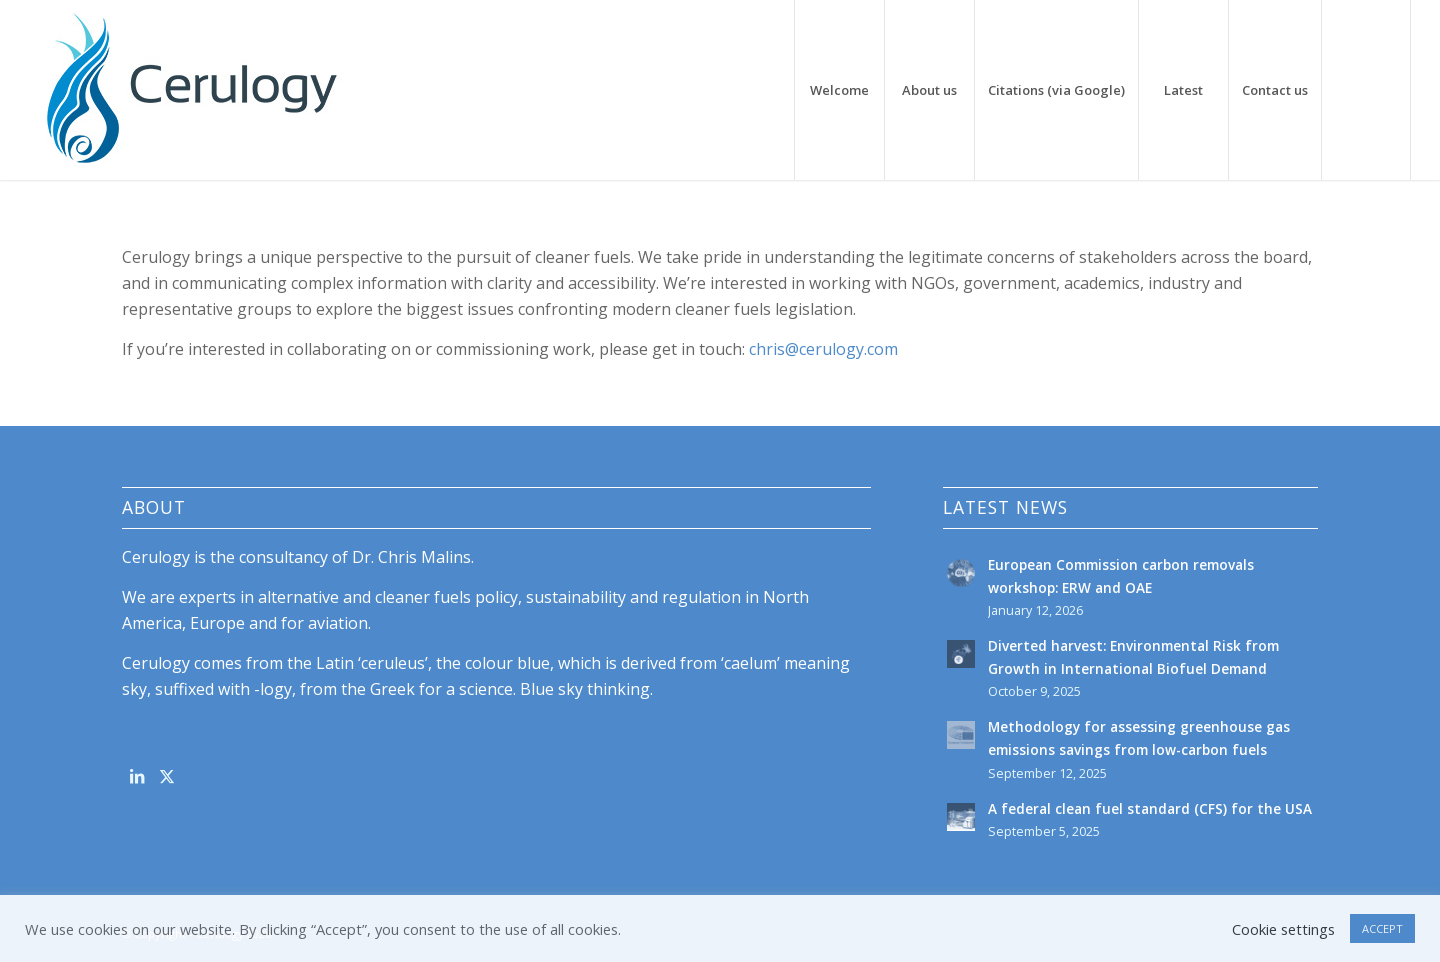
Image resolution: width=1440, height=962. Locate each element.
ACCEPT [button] (1382, 928)
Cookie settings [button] (1283, 929)
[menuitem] (839, 90)
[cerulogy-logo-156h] (190, 90)
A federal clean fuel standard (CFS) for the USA (1150, 808)
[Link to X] (166, 776)
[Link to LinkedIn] (136, 776)
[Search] (1366, 90)
